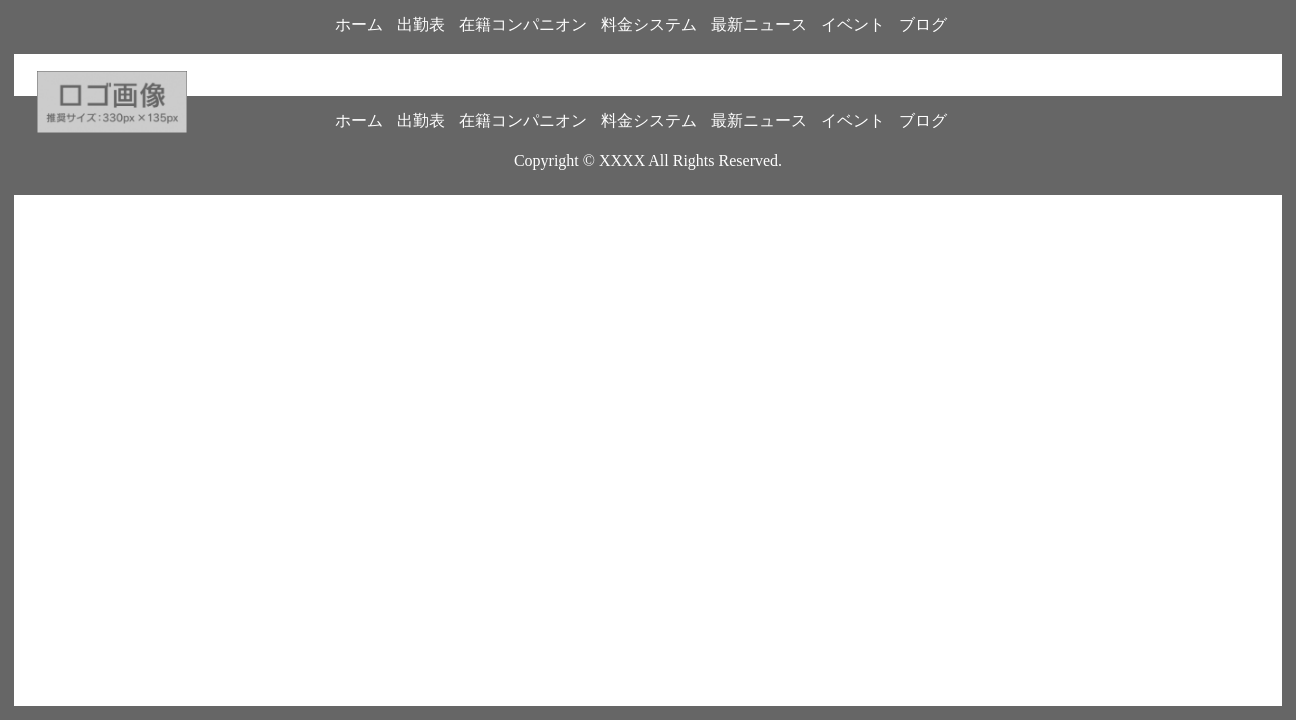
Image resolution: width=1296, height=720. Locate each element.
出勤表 (421, 24)
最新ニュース (759, 24)
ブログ (923, 24)
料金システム (649, 24)
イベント (853, 24)
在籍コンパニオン (523, 24)
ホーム (359, 24)
